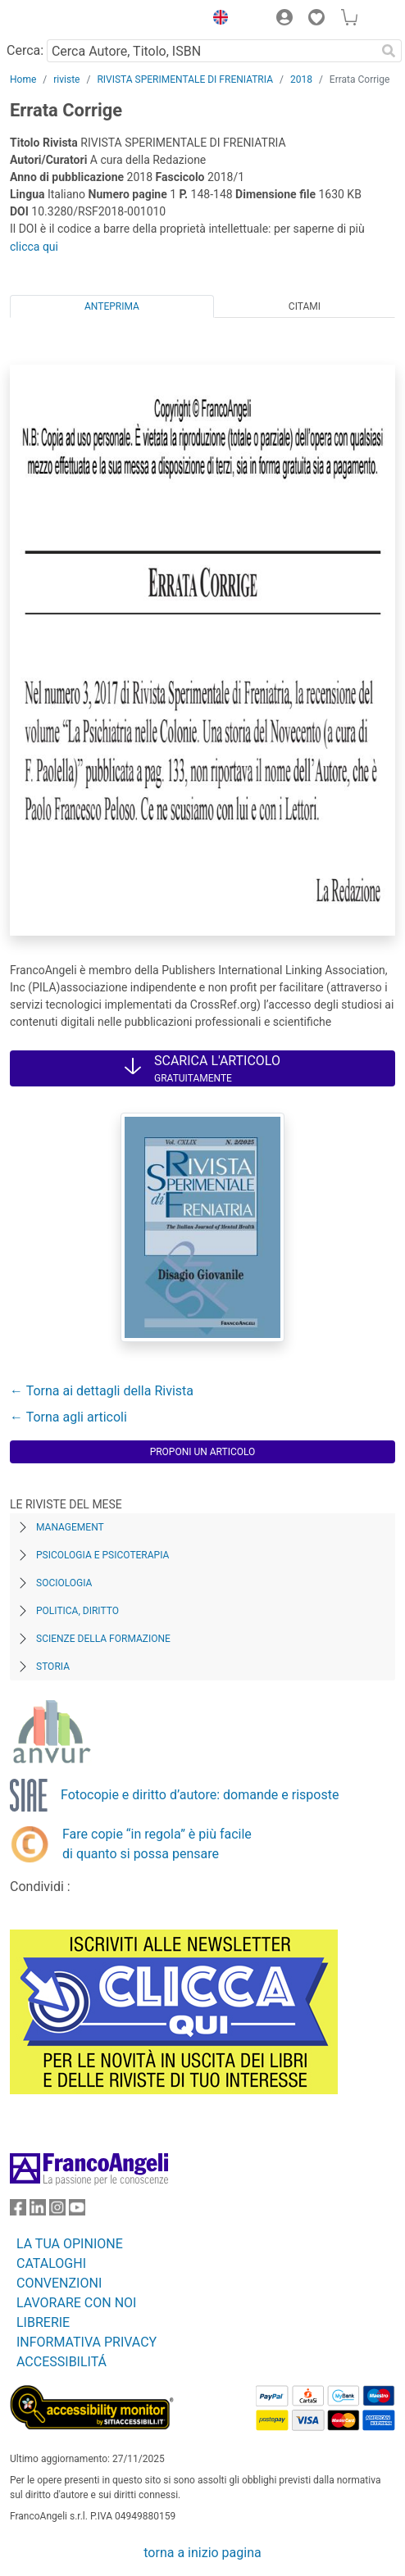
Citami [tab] (305, 306)
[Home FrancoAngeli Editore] (65, 19)
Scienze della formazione (103, 1638)
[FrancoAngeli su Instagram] (57, 2211)
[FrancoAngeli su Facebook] (18, 2211)
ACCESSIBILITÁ (61, 2362)
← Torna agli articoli (68, 1417)
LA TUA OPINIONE (69, 2244)
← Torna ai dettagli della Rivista (101, 1391)
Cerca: (25, 50)
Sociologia (64, 1583)
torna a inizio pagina (202, 2552)
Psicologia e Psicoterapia (102, 1555)
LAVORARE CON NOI (76, 2303)
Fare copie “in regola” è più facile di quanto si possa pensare (157, 1844)
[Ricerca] (388, 50)
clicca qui (34, 246)
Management (70, 1527)
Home (23, 79)
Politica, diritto (77, 1611)
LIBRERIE (43, 2322)
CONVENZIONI (59, 2283)
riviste (66, 79)
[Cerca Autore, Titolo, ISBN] (211, 50)
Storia (53, 1666)
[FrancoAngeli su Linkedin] (38, 2211)
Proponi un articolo (203, 1452)
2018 (301, 79)
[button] (216, 20)
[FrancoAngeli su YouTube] (77, 2211)
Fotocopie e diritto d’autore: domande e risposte (200, 1795)
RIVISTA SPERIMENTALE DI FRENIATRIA (185, 79)
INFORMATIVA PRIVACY (86, 2342)
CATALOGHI (51, 2263)
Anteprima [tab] (111, 306)
